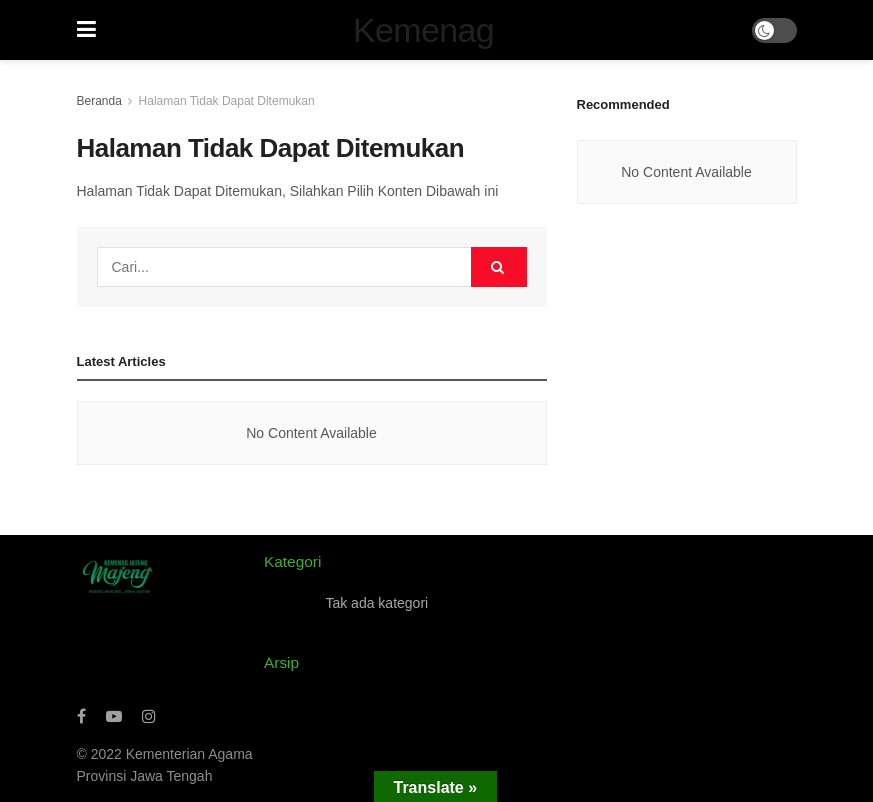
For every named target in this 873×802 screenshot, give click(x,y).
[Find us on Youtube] (114, 716)
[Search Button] (499, 267)
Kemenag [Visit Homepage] (423, 30)
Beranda (99, 101)
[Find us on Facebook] (81, 716)
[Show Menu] (86, 30)
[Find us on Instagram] (149, 716)
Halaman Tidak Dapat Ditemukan (227, 101)
